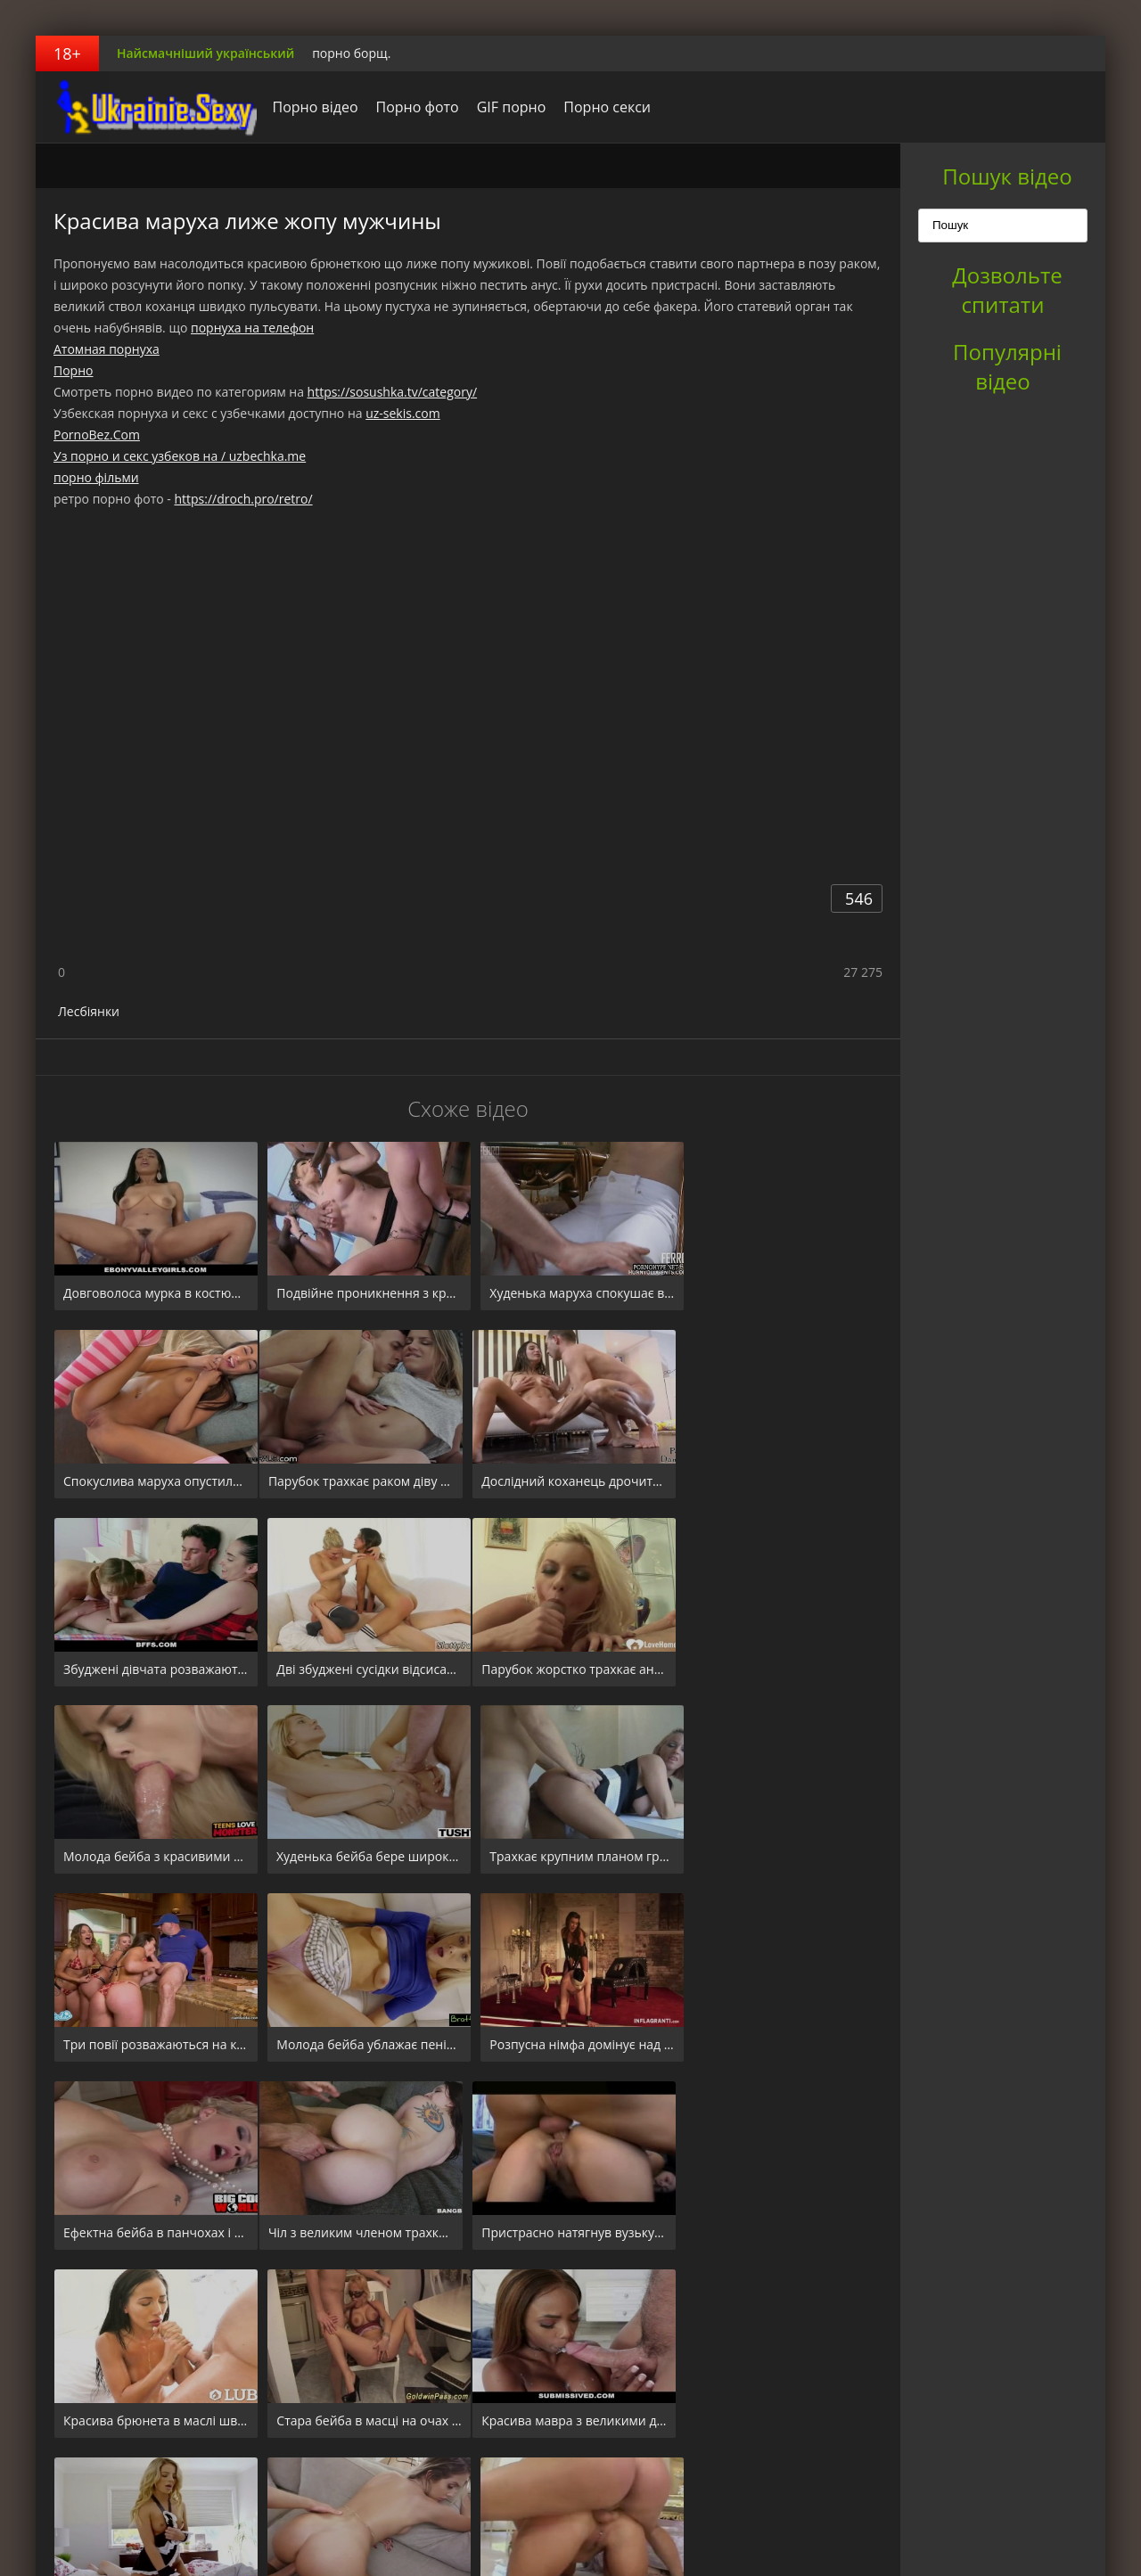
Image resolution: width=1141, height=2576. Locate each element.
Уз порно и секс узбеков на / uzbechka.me (179, 455)
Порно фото (412, 107)
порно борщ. (351, 53)
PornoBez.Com (96, 434)
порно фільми (96, 477)
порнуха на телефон (252, 327)
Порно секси (602, 107)
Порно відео (310, 107)
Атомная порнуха (106, 348)
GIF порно (506, 107)
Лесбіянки (88, 1011)
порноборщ (147, 107)
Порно (73, 370)
